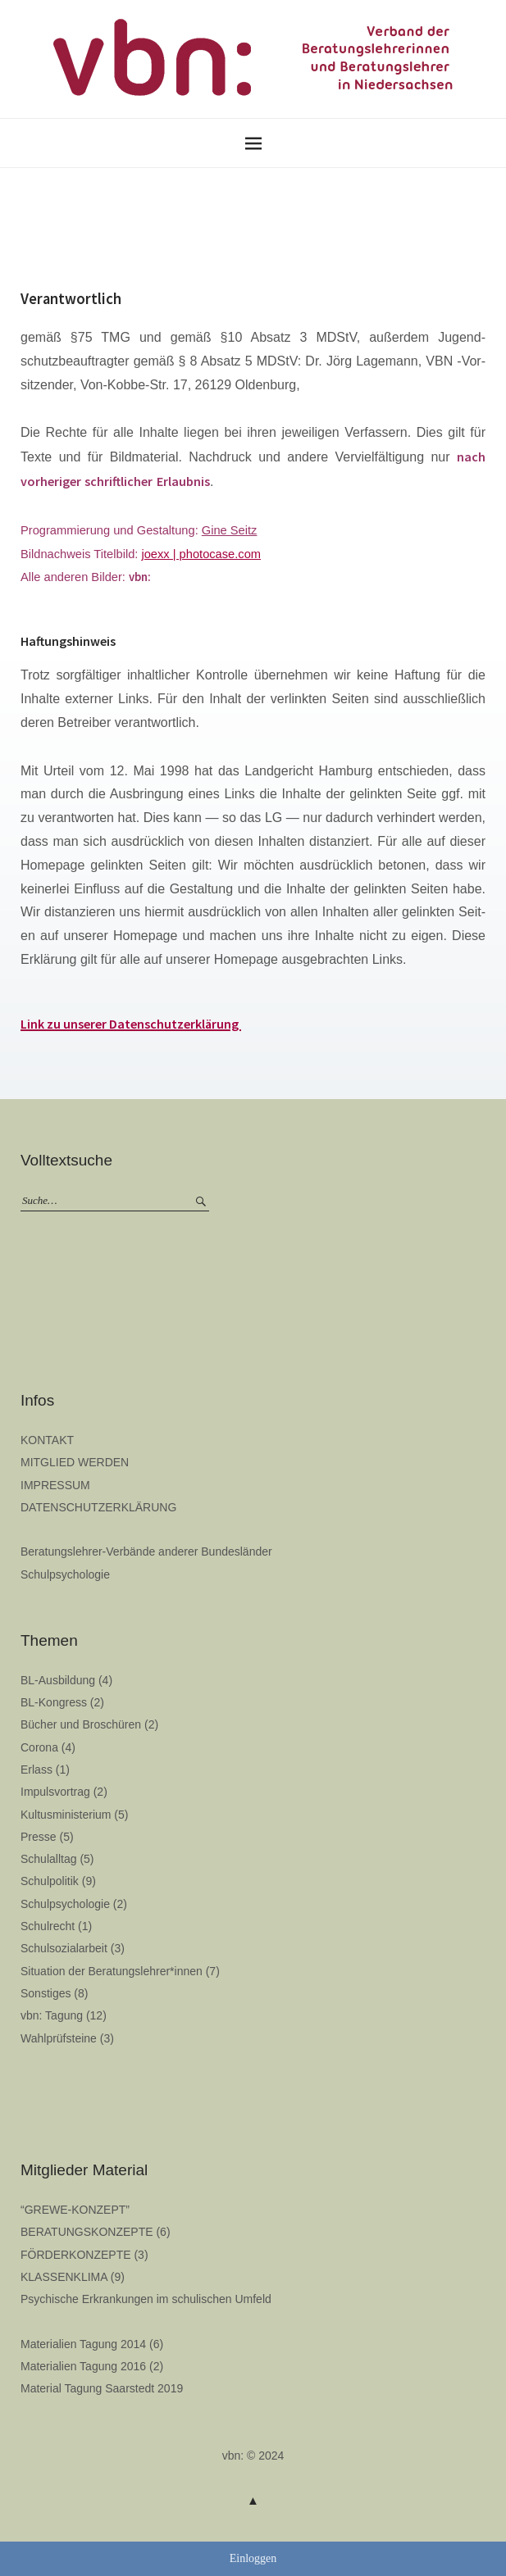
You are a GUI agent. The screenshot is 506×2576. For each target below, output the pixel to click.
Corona (39, 1747)
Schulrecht (48, 1926)
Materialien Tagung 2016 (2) (92, 2366)
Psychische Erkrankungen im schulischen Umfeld (146, 2299)
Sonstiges (46, 1993)
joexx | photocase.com (201, 554)
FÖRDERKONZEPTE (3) (84, 2254)
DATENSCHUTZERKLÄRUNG (98, 1507)
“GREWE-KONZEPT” (75, 2209)
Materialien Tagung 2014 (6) (92, 2344)
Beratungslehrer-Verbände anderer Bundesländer (146, 1551)
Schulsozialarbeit (64, 1948)
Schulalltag (49, 1858)
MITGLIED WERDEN (75, 1462)
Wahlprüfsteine (59, 2038)
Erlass (36, 1769)
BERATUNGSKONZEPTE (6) (96, 2231)
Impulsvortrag (55, 1791)
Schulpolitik (50, 1881)
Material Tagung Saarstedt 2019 (102, 2388)
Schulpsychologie (65, 1574)
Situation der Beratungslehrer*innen (112, 1971)
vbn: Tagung (52, 2015)
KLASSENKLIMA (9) (73, 2276)
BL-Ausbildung (58, 1680)
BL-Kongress (54, 1702)
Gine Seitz (230, 530)
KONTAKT (47, 1440)
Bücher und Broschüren (81, 1724)
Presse (39, 1836)
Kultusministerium (66, 1814)
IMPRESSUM (55, 1485)
